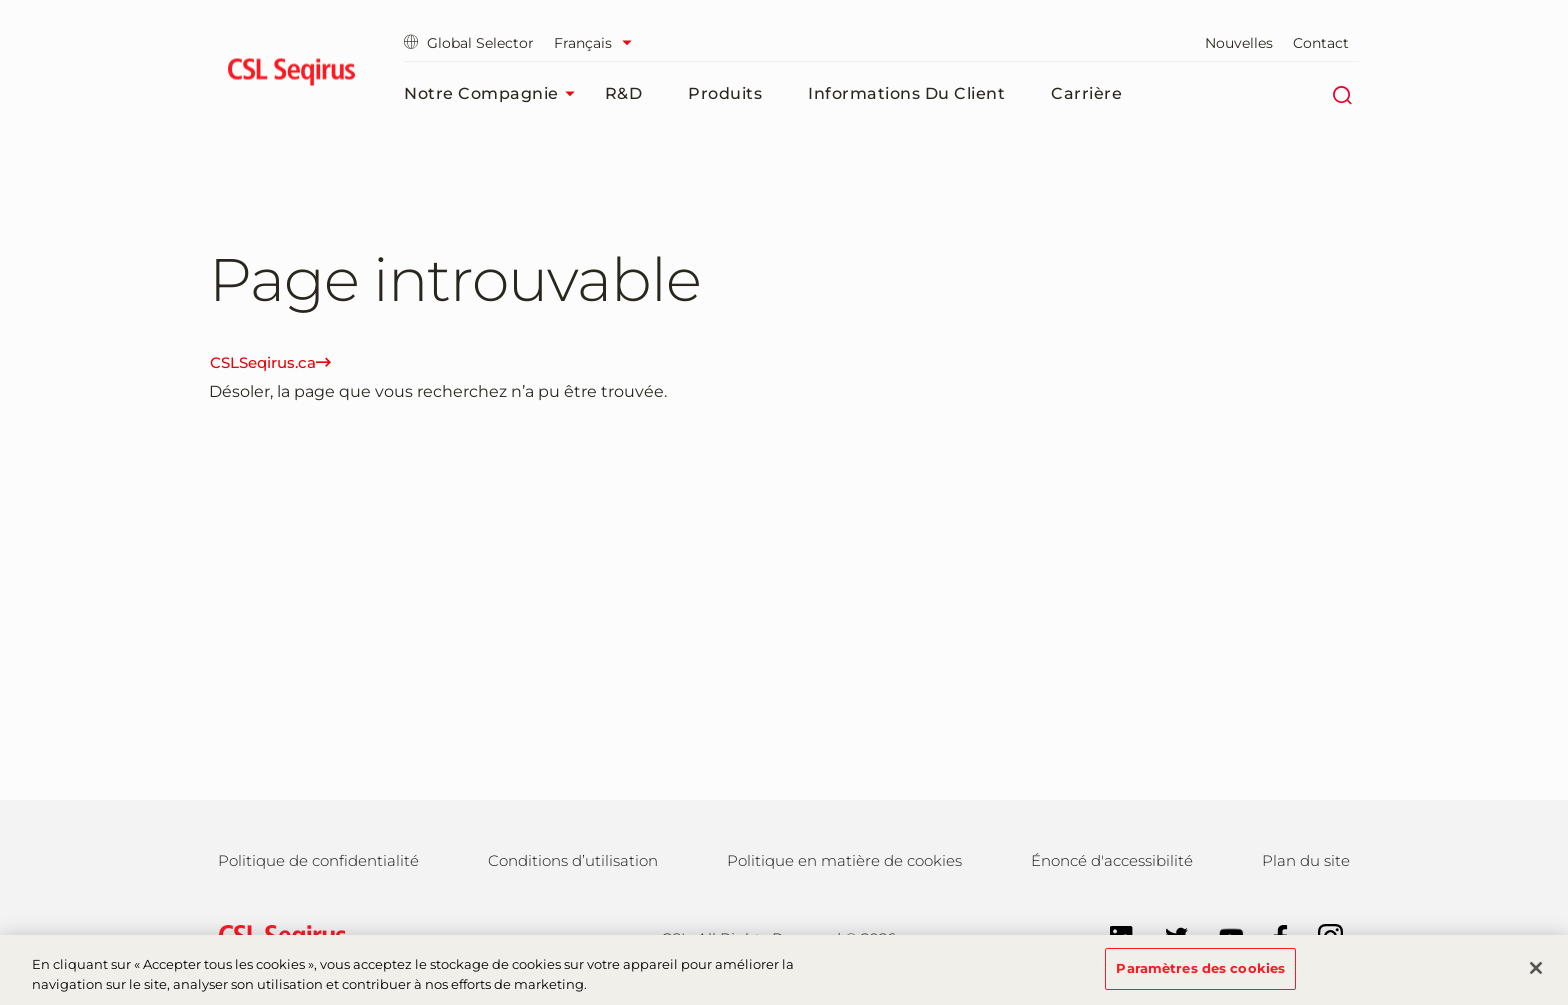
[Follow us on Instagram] (1320, 935)
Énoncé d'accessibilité (1112, 860)
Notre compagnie (494, 94)
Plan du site (1306, 860)
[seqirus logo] (291, 75)
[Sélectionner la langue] (598, 43)
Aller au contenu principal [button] (0, 0)
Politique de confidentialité (318, 860)
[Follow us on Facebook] (1271, 935)
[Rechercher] (1341, 94)
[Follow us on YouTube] (1221, 935)
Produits (725, 93)
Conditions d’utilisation (573, 860)
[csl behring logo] (278, 936)
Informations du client (906, 93)
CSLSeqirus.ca (270, 362)
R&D (624, 93)
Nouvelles (1239, 43)
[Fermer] (1536, 977)
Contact (1321, 43)
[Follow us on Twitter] (1166, 935)
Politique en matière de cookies (844, 860)
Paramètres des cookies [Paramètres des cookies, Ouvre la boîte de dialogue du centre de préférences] (1200, 977)
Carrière (1086, 93)
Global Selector (469, 43)
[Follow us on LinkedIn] (1111, 935)
